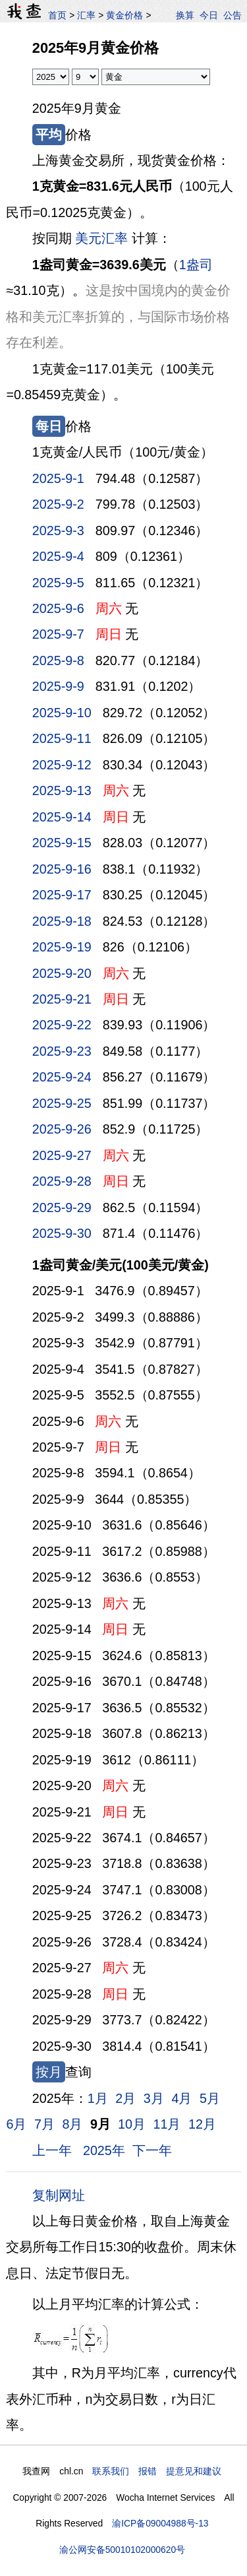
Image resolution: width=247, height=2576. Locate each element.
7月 (44, 2124)
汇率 (86, 15)
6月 (16, 2124)
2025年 (104, 2150)
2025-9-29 (62, 1207)
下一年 (152, 2150)
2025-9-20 (62, 973)
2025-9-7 (58, 634)
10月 (132, 2124)
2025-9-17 (62, 894)
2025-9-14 (62, 817)
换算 (185, 15)
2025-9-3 (58, 530)
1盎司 (196, 264)
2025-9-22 (62, 1024)
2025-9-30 (62, 1233)
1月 (98, 2098)
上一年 (52, 2150)
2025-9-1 (58, 478)
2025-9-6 (58, 608)
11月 (167, 2124)
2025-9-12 (62, 764)
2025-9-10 (62, 712)
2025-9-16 (62, 869)
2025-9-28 (62, 1181)
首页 (57, 15)
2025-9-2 (58, 504)
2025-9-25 (62, 1103)
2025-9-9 (58, 686)
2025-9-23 (62, 1051)
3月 (154, 2098)
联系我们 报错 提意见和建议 (156, 2471)
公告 (232, 15)
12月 (202, 2124)
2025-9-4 (58, 556)
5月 (210, 2098)
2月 (125, 2098)
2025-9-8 (58, 660)
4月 (181, 2098)
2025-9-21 (62, 999)
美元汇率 (101, 238)
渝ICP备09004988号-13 (160, 2523)
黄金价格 (124, 15)
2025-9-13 (62, 790)
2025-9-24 (62, 1077)
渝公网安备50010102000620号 (122, 2549)
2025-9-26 (62, 1129)
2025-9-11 (62, 738)
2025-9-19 (62, 947)
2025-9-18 (62, 921)
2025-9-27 (62, 1155)
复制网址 (62, 2195)
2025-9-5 (58, 582)
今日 (209, 15)
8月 (73, 2124)
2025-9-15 (62, 842)
